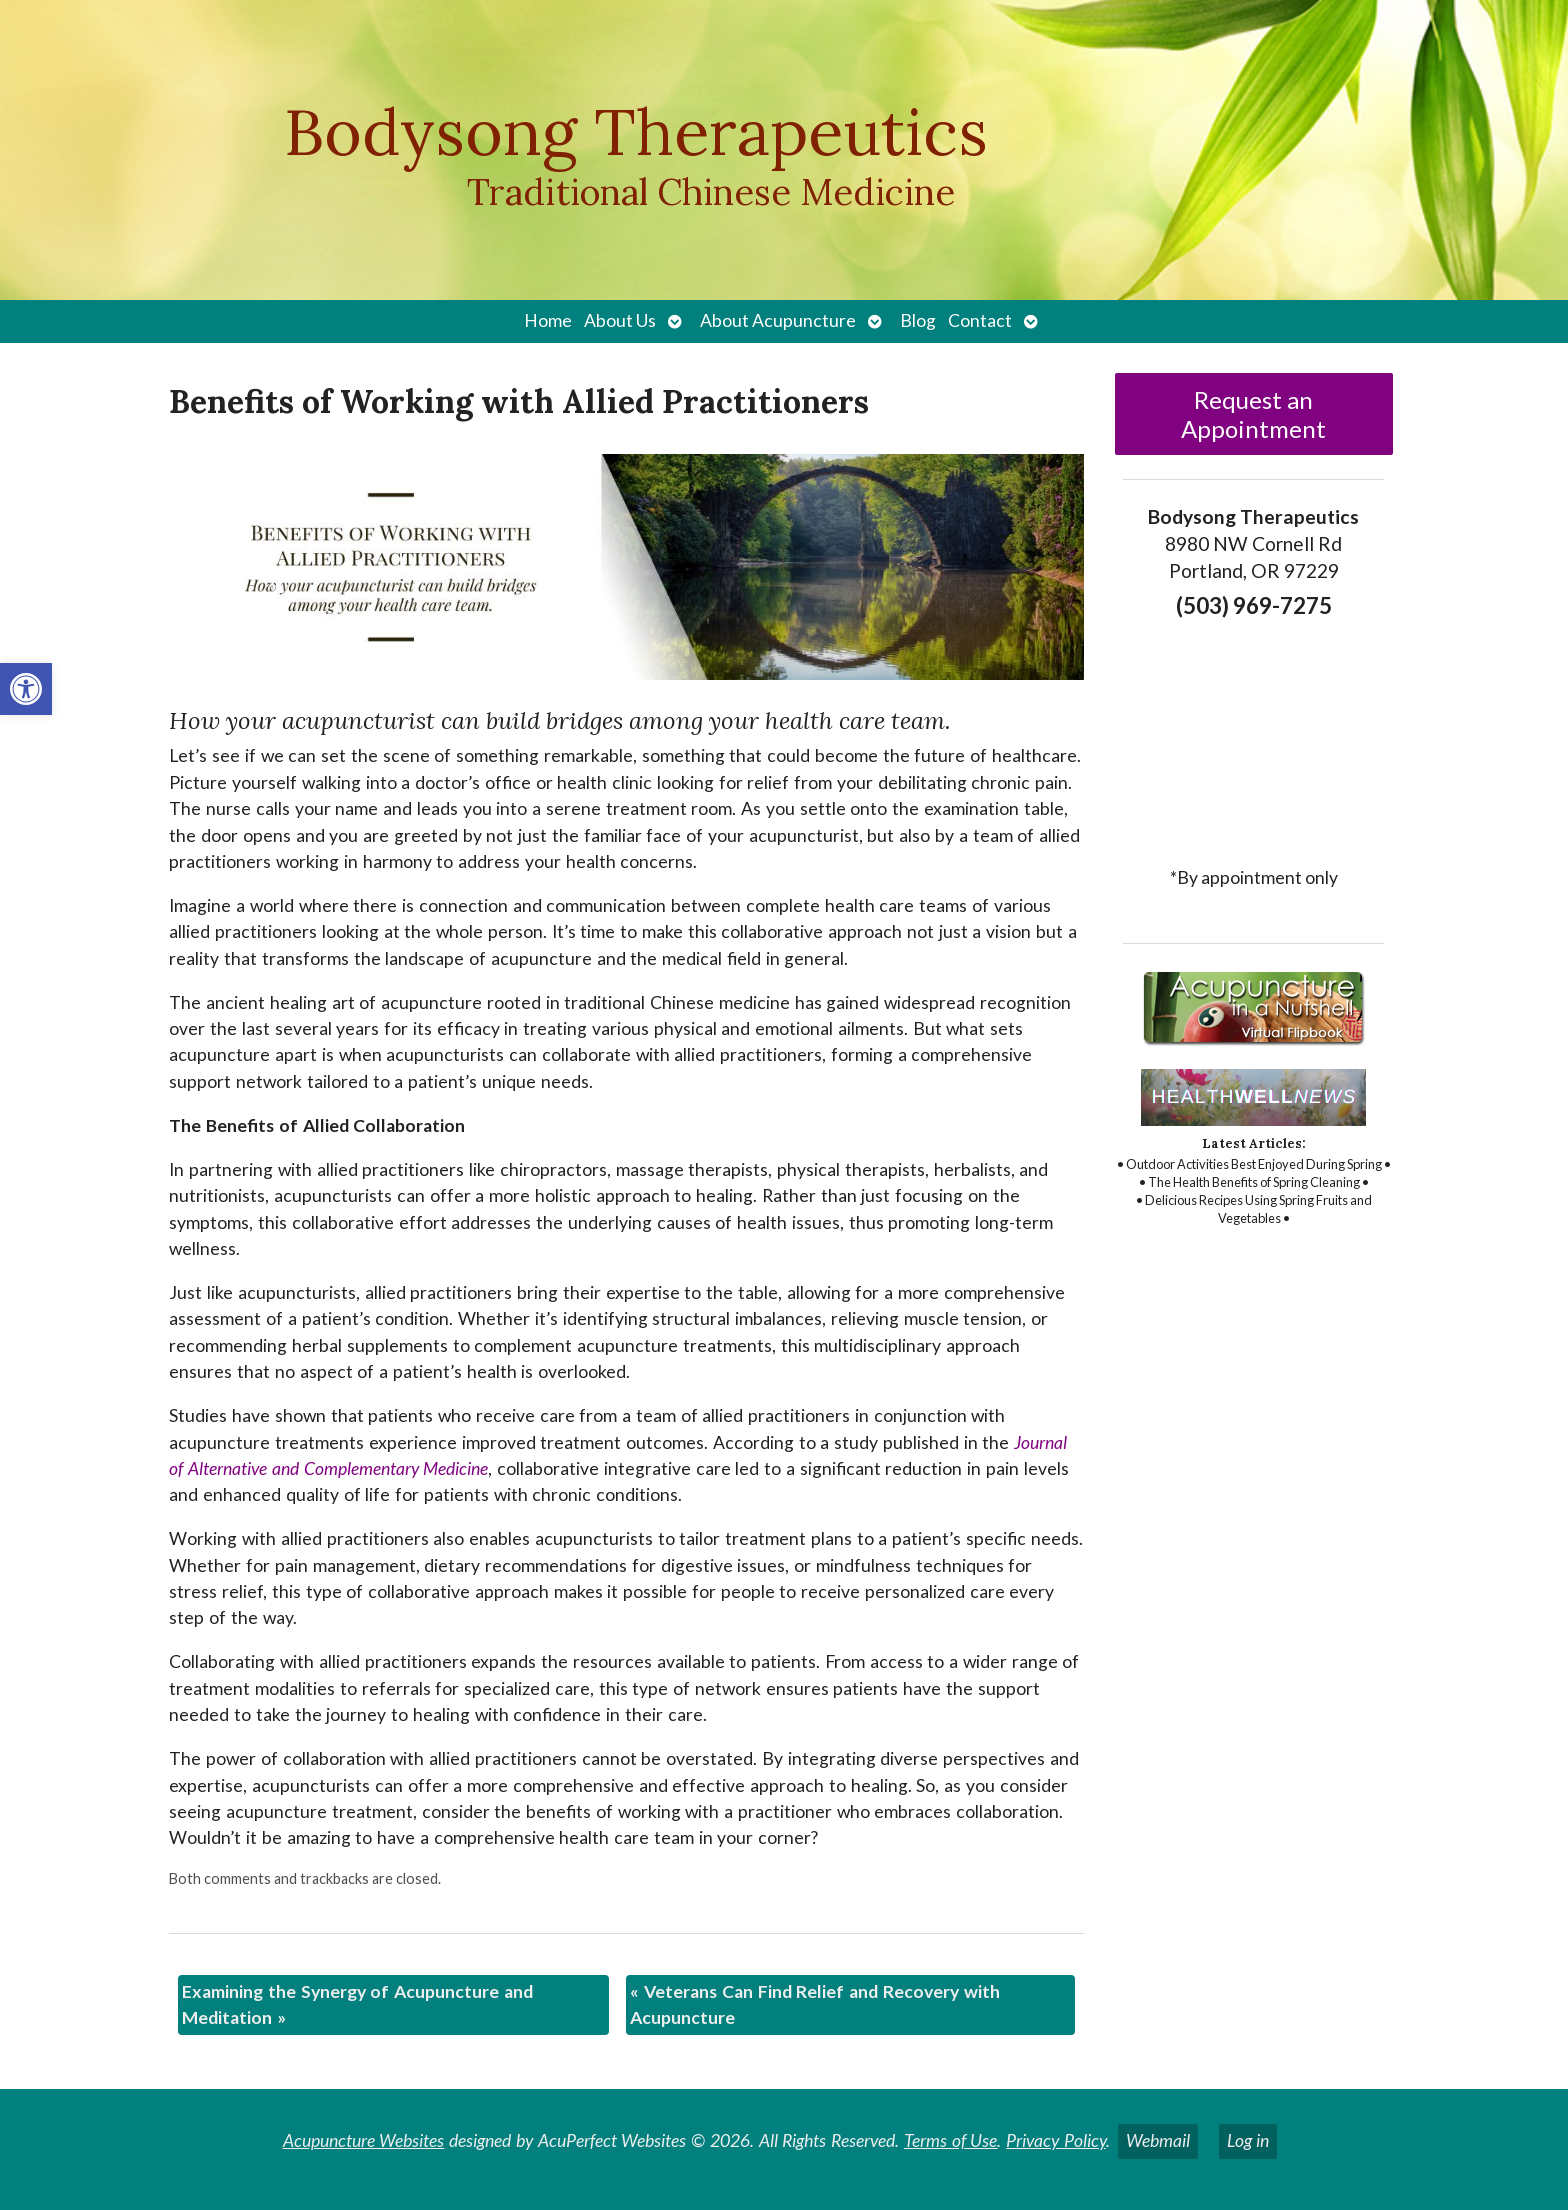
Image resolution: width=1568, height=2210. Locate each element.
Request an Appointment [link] (1253, 414)
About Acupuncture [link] (778, 320)
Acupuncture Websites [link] (364, 2140)
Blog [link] (918, 320)
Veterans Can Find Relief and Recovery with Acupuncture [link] (814, 2004)
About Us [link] (620, 320)
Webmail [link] (1158, 2140)
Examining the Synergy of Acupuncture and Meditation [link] (357, 2004)
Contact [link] (980, 320)
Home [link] (548, 320)
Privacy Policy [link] (1056, 2140)
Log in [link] (1248, 2140)
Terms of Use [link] (951, 2140)
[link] (26, 689)
